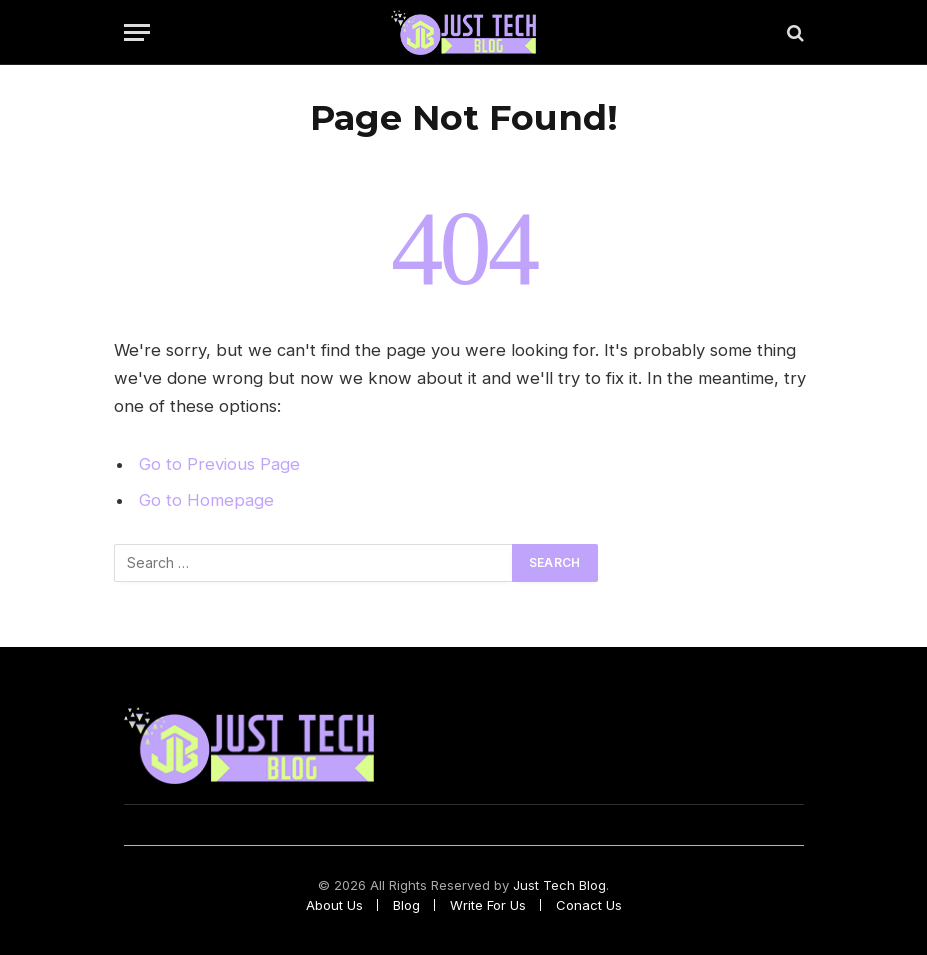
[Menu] (137, 32)
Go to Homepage (206, 500)
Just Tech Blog (559, 885)
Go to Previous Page (219, 464)
